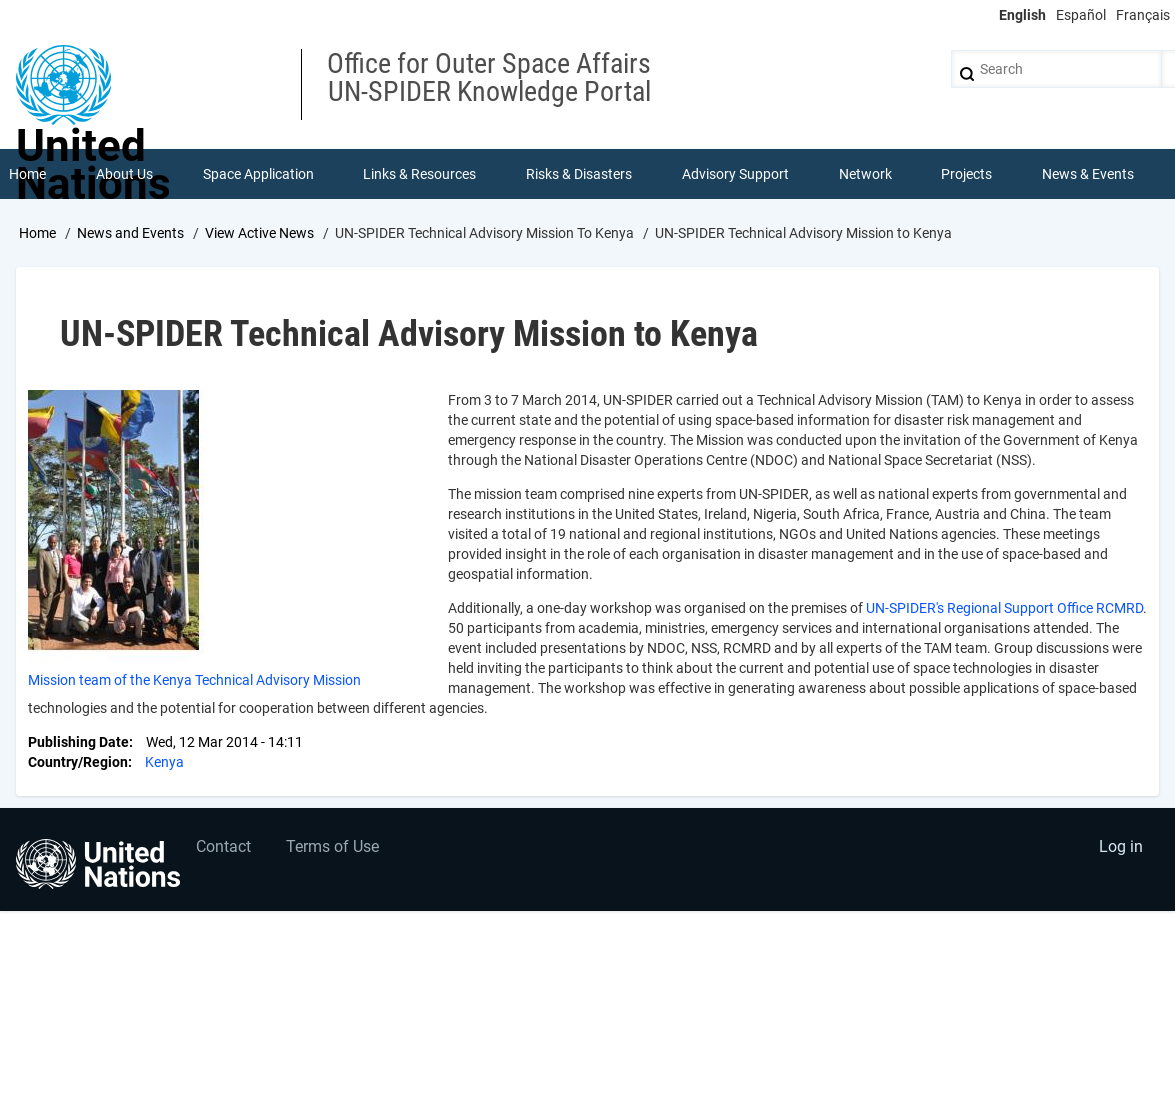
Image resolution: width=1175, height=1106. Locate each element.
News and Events (130, 233)
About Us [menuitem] (124, 174)
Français (1143, 15)
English (1022, 15)
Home (37, 233)
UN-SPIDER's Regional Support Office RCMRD (1004, 608)
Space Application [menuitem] (258, 174)
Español (1081, 15)
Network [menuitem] (865, 174)
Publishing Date (78, 742)
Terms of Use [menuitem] (332, 846)
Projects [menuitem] (966, 174)
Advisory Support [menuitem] (735, 174)
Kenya (164, 762)
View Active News (259, 233)
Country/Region (78, 762)
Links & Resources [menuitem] (419, 174)
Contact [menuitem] (223, 846)
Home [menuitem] (27, 174)
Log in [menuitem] (1121, 846)
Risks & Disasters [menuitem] (579, 174)
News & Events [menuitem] (1088, 174)
